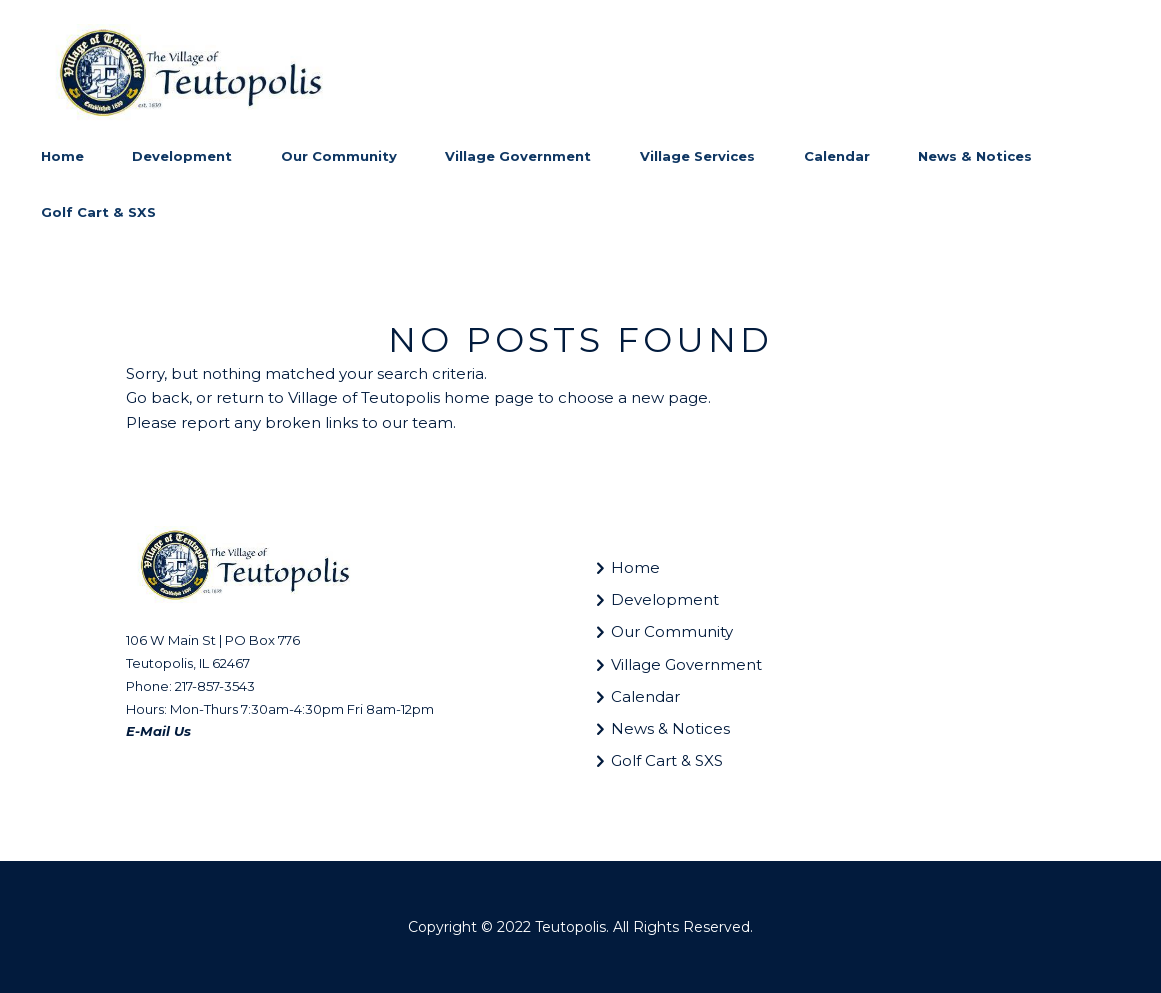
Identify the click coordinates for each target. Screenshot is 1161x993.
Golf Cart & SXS (667, 760)
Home (635, 567)
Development (665, 599)
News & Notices (670, 728)
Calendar (645, 696)
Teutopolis (570, 927)
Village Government (686, 664)
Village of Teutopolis (364, 397)
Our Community (672, 631)
